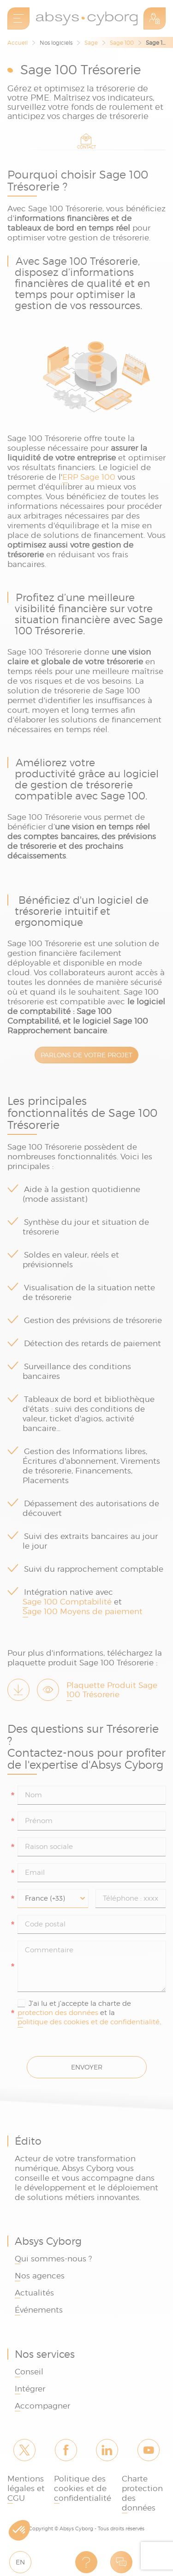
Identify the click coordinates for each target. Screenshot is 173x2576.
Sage (91, 42)
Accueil (17, 42)
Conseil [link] (29, 2371)
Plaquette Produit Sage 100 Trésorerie (111, 1690)
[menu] (18, 18)
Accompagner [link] (42, 2405)
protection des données (58, 2013)
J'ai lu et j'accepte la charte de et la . (89, 2012)
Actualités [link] (34, 2292)
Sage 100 (122, 42)
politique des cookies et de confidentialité (89, 2022)
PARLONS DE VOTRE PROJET (86, 1055)
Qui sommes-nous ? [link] (53, 2258)
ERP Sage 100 (88, 477)
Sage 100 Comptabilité (67, 1601)
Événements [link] (39, 2309)
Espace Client (154, 18)
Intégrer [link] (30, 2388)
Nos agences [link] (40, 2275)
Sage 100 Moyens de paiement (83, 1611)
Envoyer (86, 2067)
